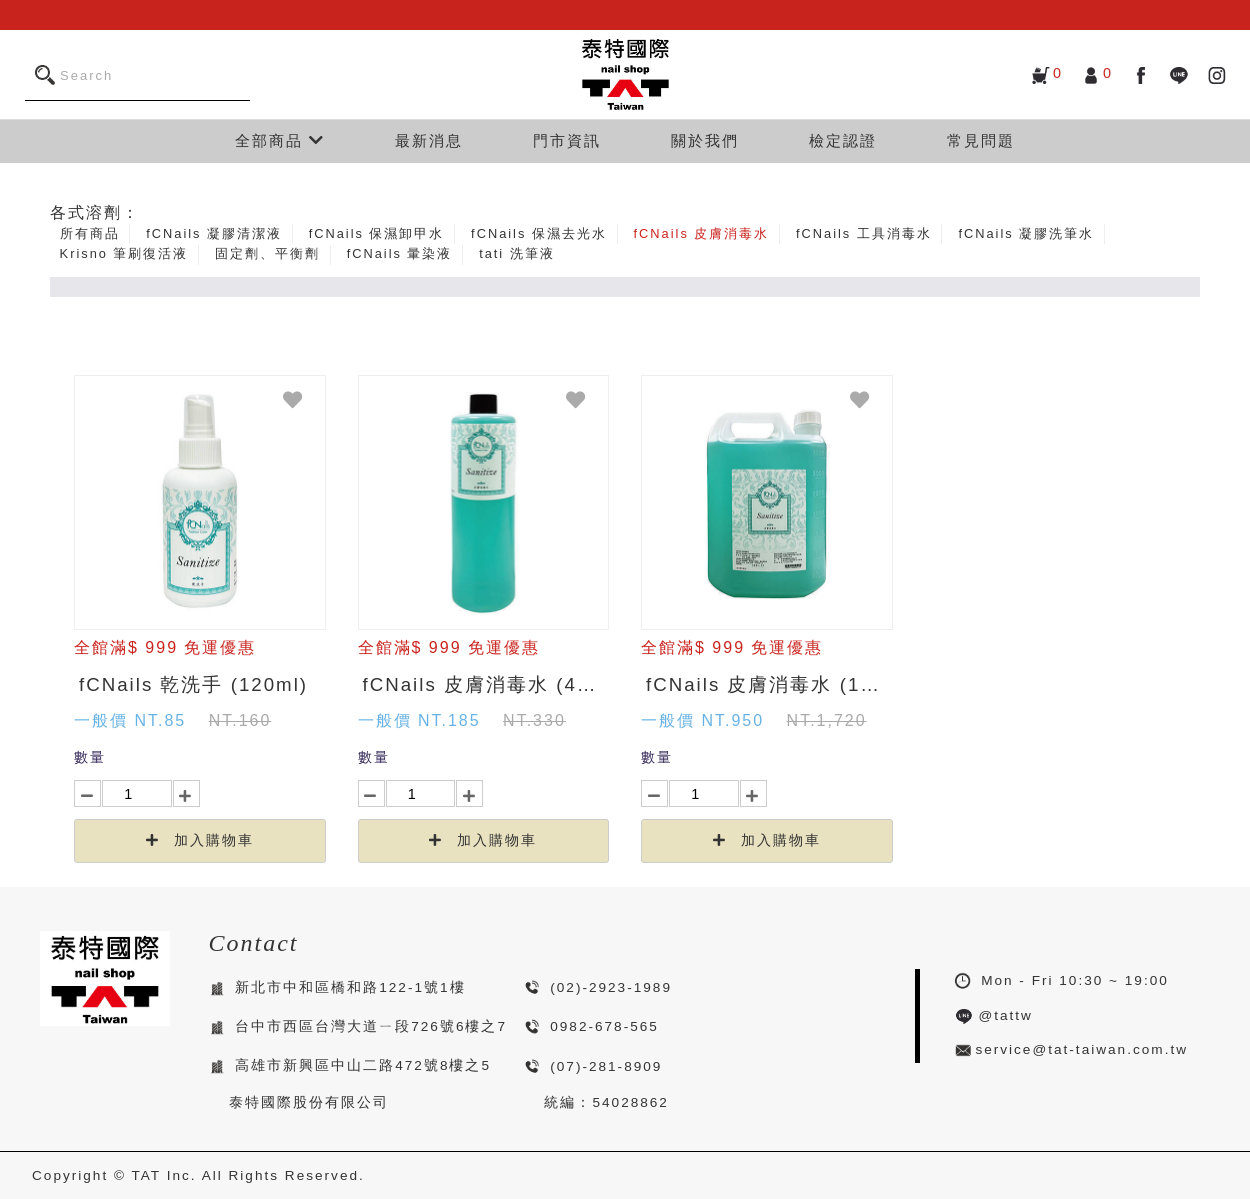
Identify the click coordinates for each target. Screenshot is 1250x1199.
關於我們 (705, 140)
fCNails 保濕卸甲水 (377, 233)
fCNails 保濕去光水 (539, 233)
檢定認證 (843, 140)
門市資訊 (567, 140)
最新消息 (429, 140)
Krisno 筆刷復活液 (124, 253)
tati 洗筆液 (517, 253)
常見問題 (981, 140)
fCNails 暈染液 (400, 253)
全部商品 (280, 140)
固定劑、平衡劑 (267, 253)
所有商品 (90, 233)
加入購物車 (200, 840)
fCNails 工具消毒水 (864, 233)
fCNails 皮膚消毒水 (702, 233)
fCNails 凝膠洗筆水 (1026, 233)
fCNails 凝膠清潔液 (214, 233)
